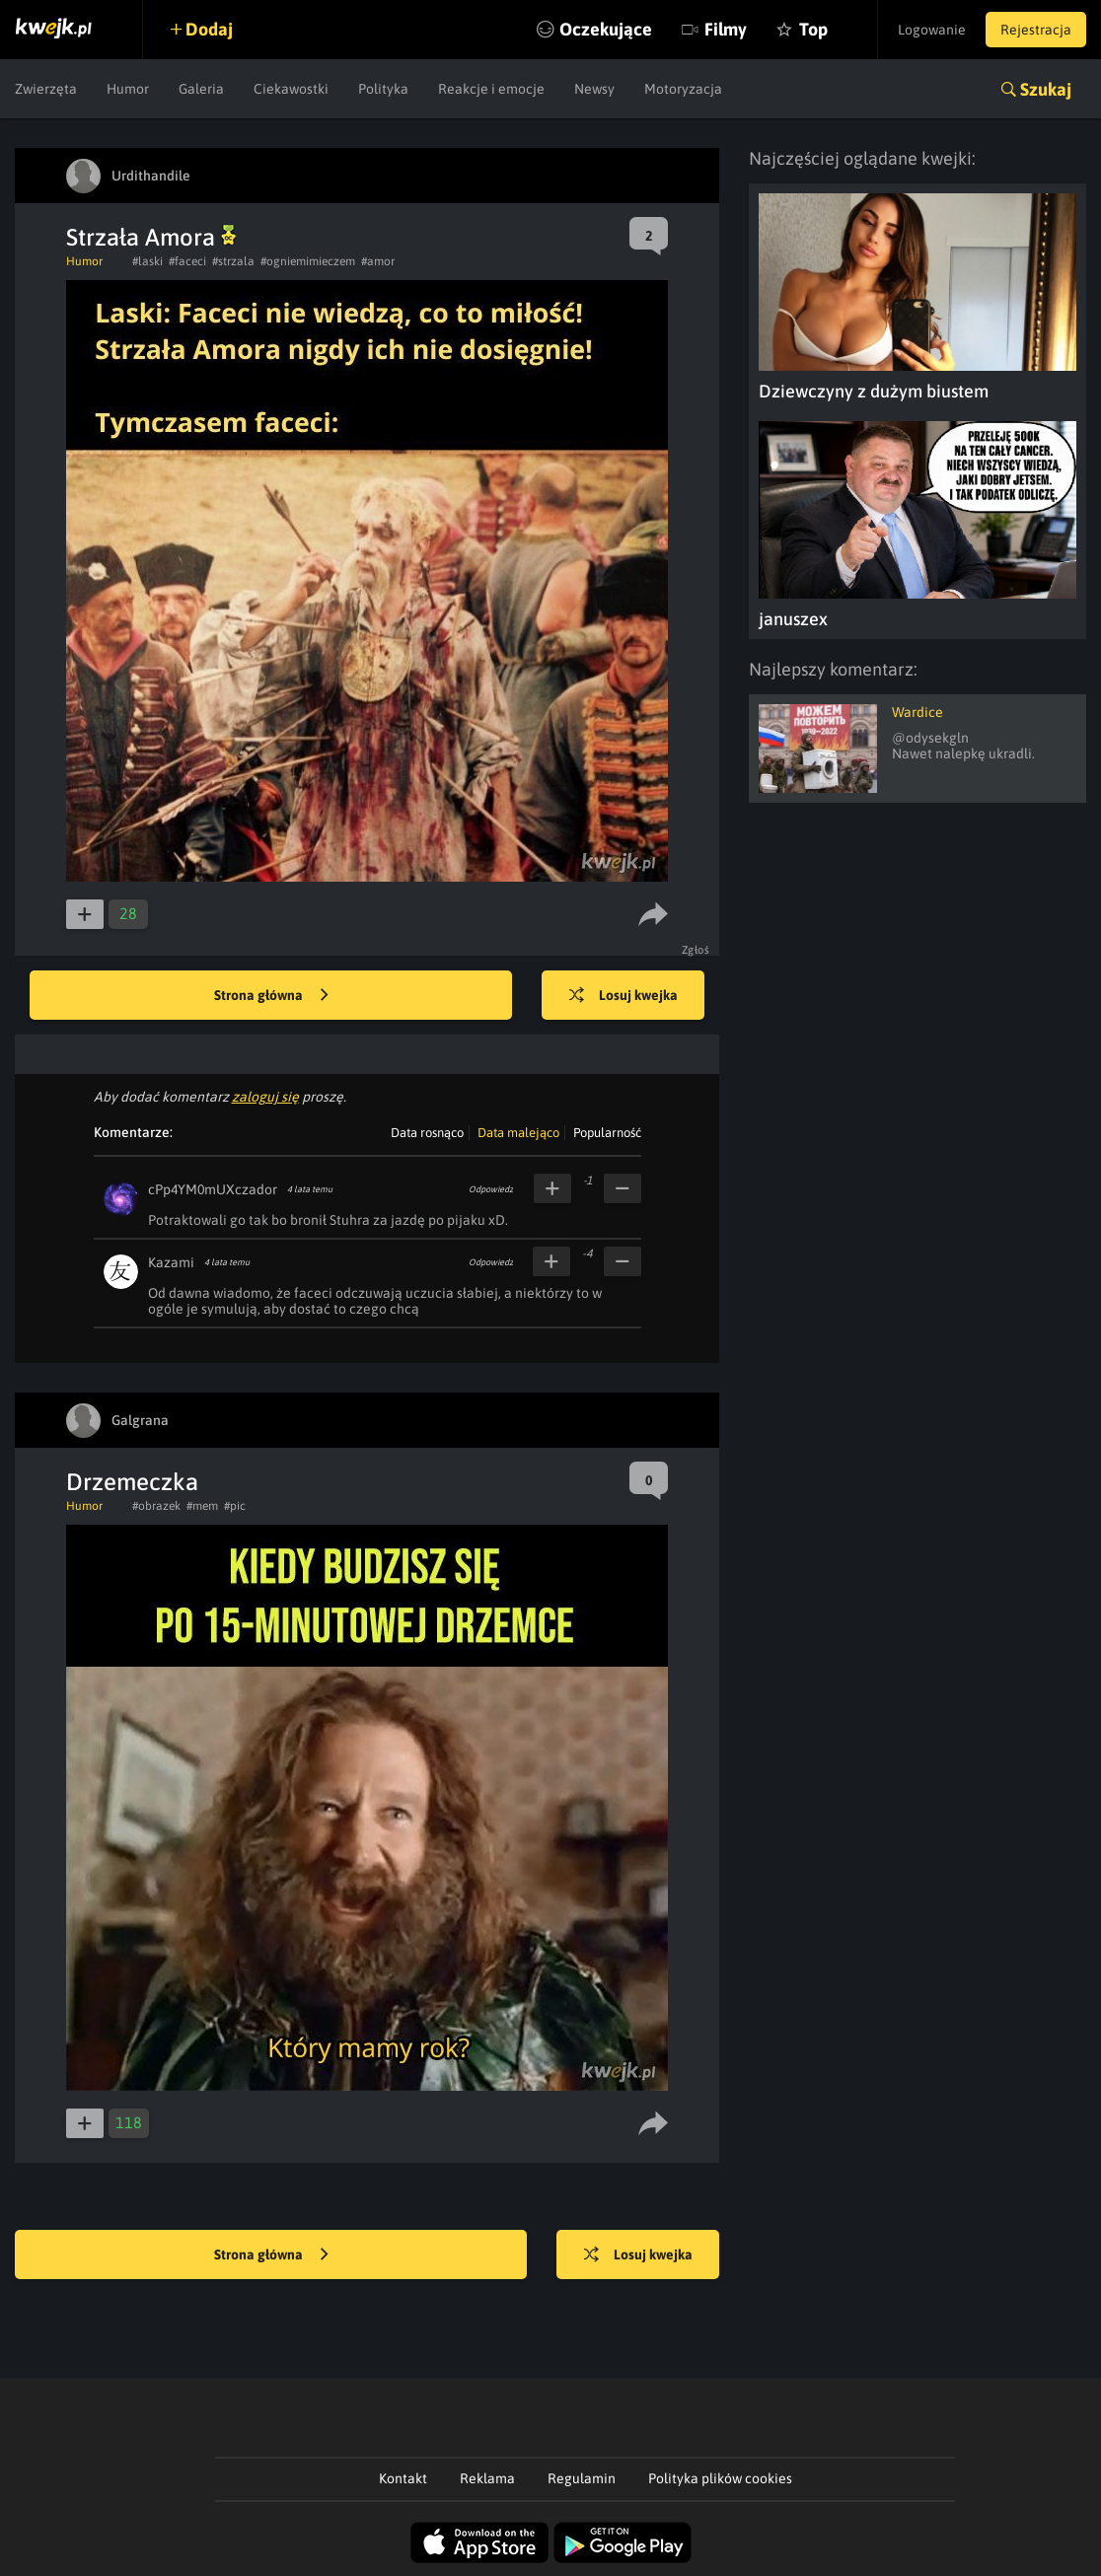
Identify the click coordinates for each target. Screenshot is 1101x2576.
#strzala (233, 261)
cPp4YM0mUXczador (212, 1189)
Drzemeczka (132, 1481)
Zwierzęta (46, 89)
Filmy (725, 29)
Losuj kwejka (623, 996)
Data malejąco (518, 1132)
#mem (202, 1506)
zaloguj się (265, 1097)
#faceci (187, 261)
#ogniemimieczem (307, 261)
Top (813, 29)
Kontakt (403, 2478)
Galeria (201, 89)
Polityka (383, 89)
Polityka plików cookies (720, 2478)
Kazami (171, 1262)
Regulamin (582, 2478)
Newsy (594, 89)
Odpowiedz (491, 1189)
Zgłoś (696, 950)
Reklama (487, 2478)
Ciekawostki (291, 89)
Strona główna (271, 996)
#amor (378, 261)
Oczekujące (605, 29)
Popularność (607, 1132)
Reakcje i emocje (491, 89)
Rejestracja (1035, 29)
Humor (128, 89)
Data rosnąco (427, 1132)
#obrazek (156, 1506)
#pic (235, 1506)
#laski (147, 261)
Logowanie (932, 29)
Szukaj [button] (1045, 89)
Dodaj (209, 29)
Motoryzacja (683, 89)
